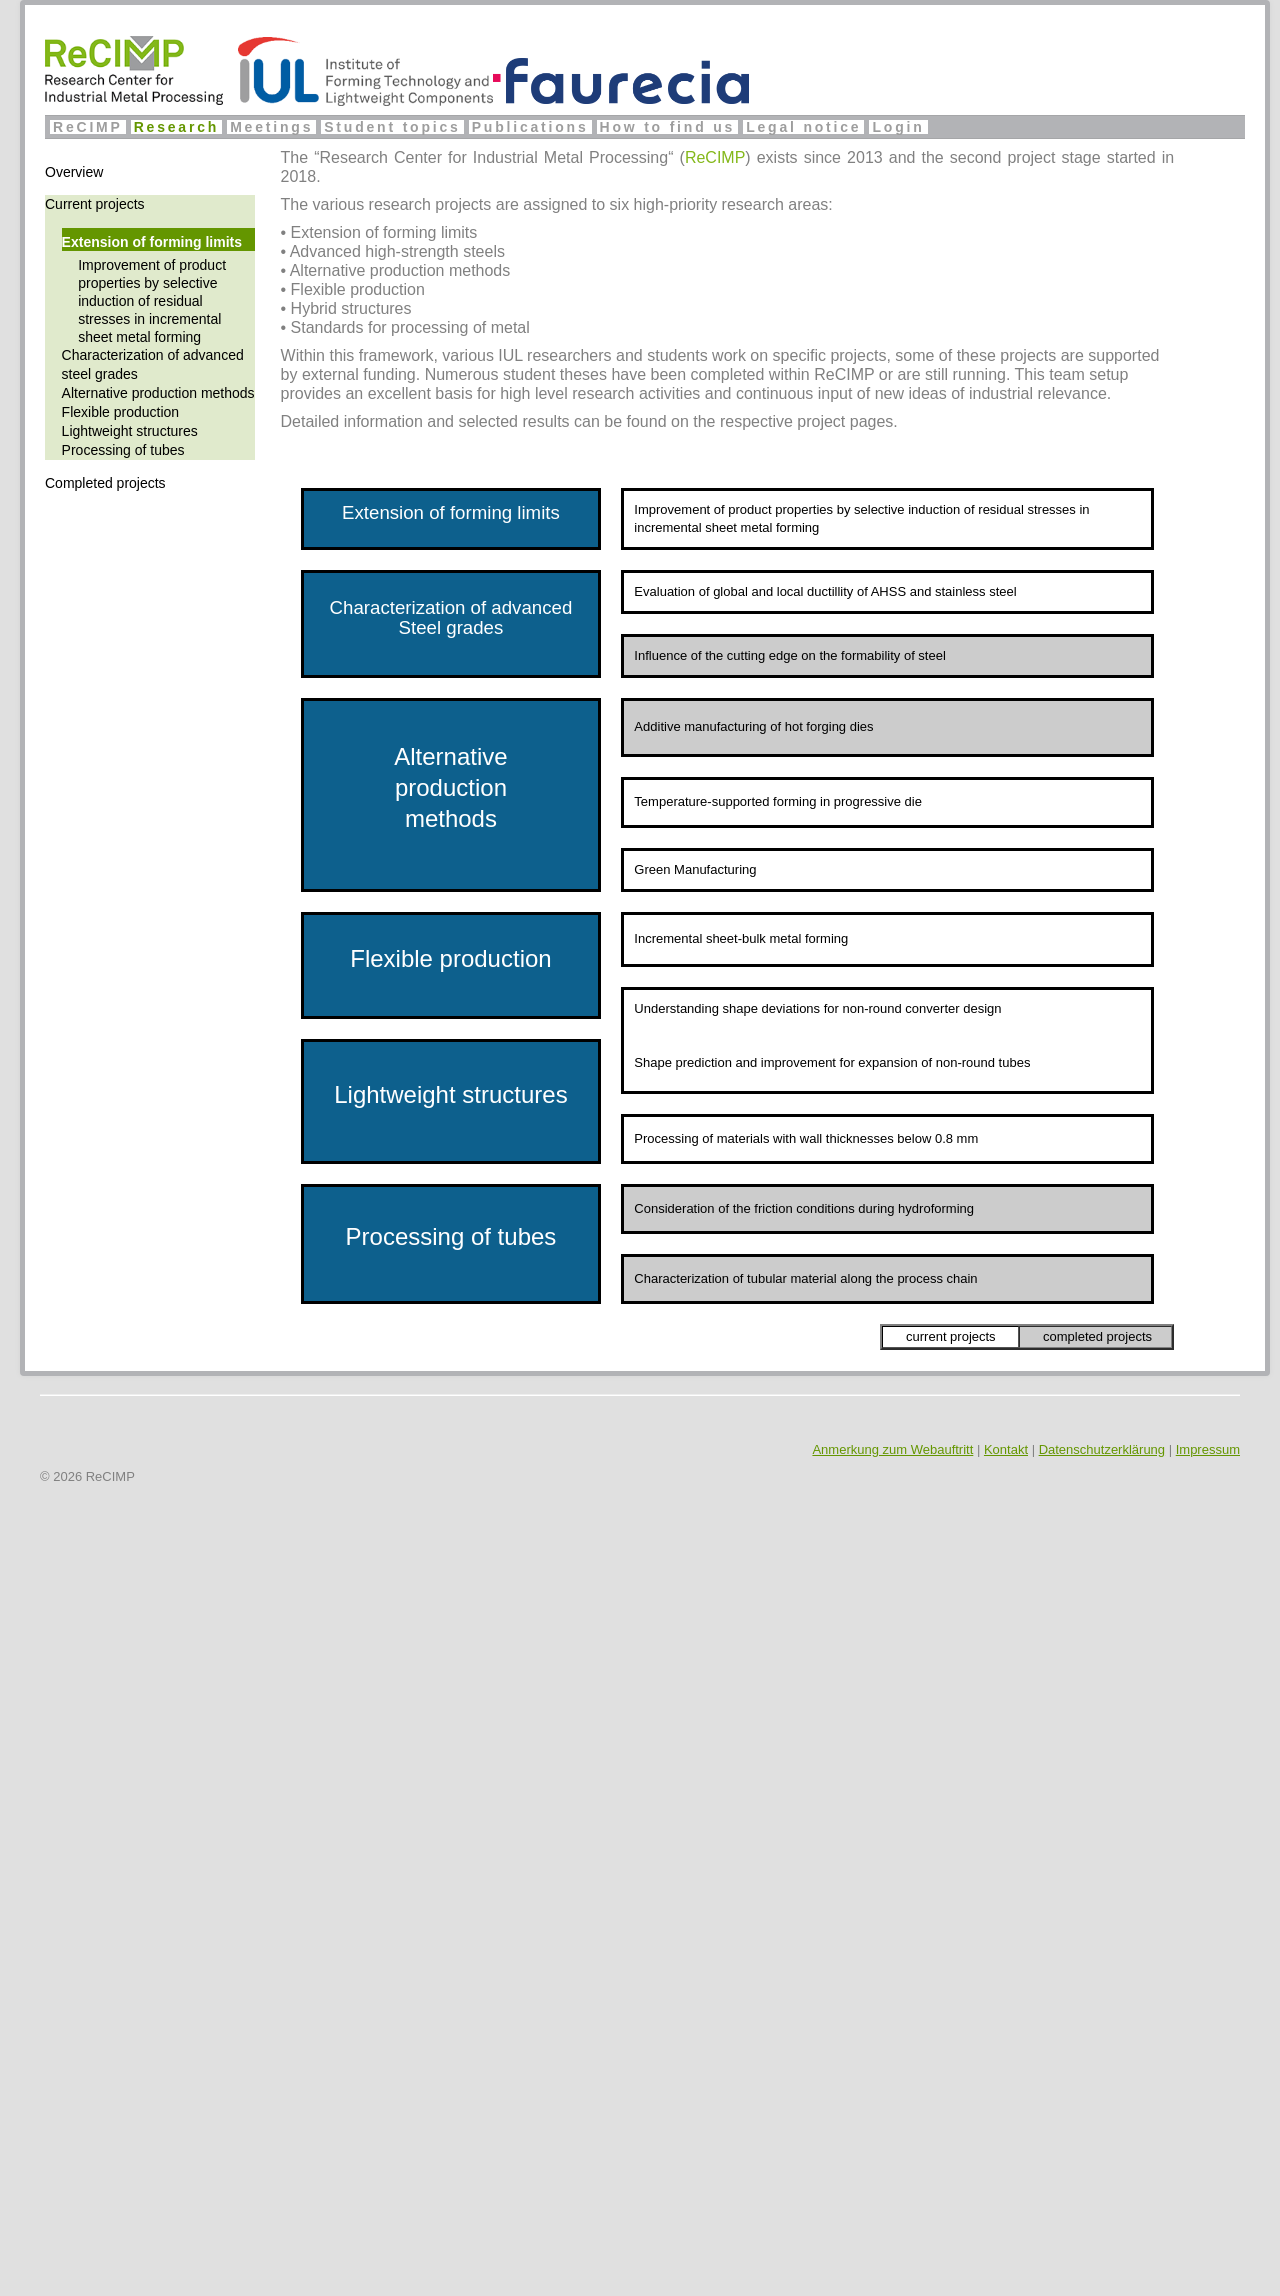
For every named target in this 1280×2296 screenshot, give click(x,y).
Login (898, 127)
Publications (530, 127)
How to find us (668, 127)
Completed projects (105, 483)
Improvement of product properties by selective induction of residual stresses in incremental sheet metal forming (152, 301)
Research (176, 127)
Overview (74, 172)
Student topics (392, 127)
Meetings (271, 127)
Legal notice (803, 127)
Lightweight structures (130, 431)
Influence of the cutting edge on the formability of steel (789, 655)
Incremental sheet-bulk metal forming (741, 938)
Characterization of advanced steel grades (153, 364)
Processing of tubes (123, 450)
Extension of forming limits (152, 242)
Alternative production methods (158, 393)
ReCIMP (88, 127)
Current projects (95, 204)
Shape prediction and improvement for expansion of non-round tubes (832, 1062)
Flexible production (121, 412)
